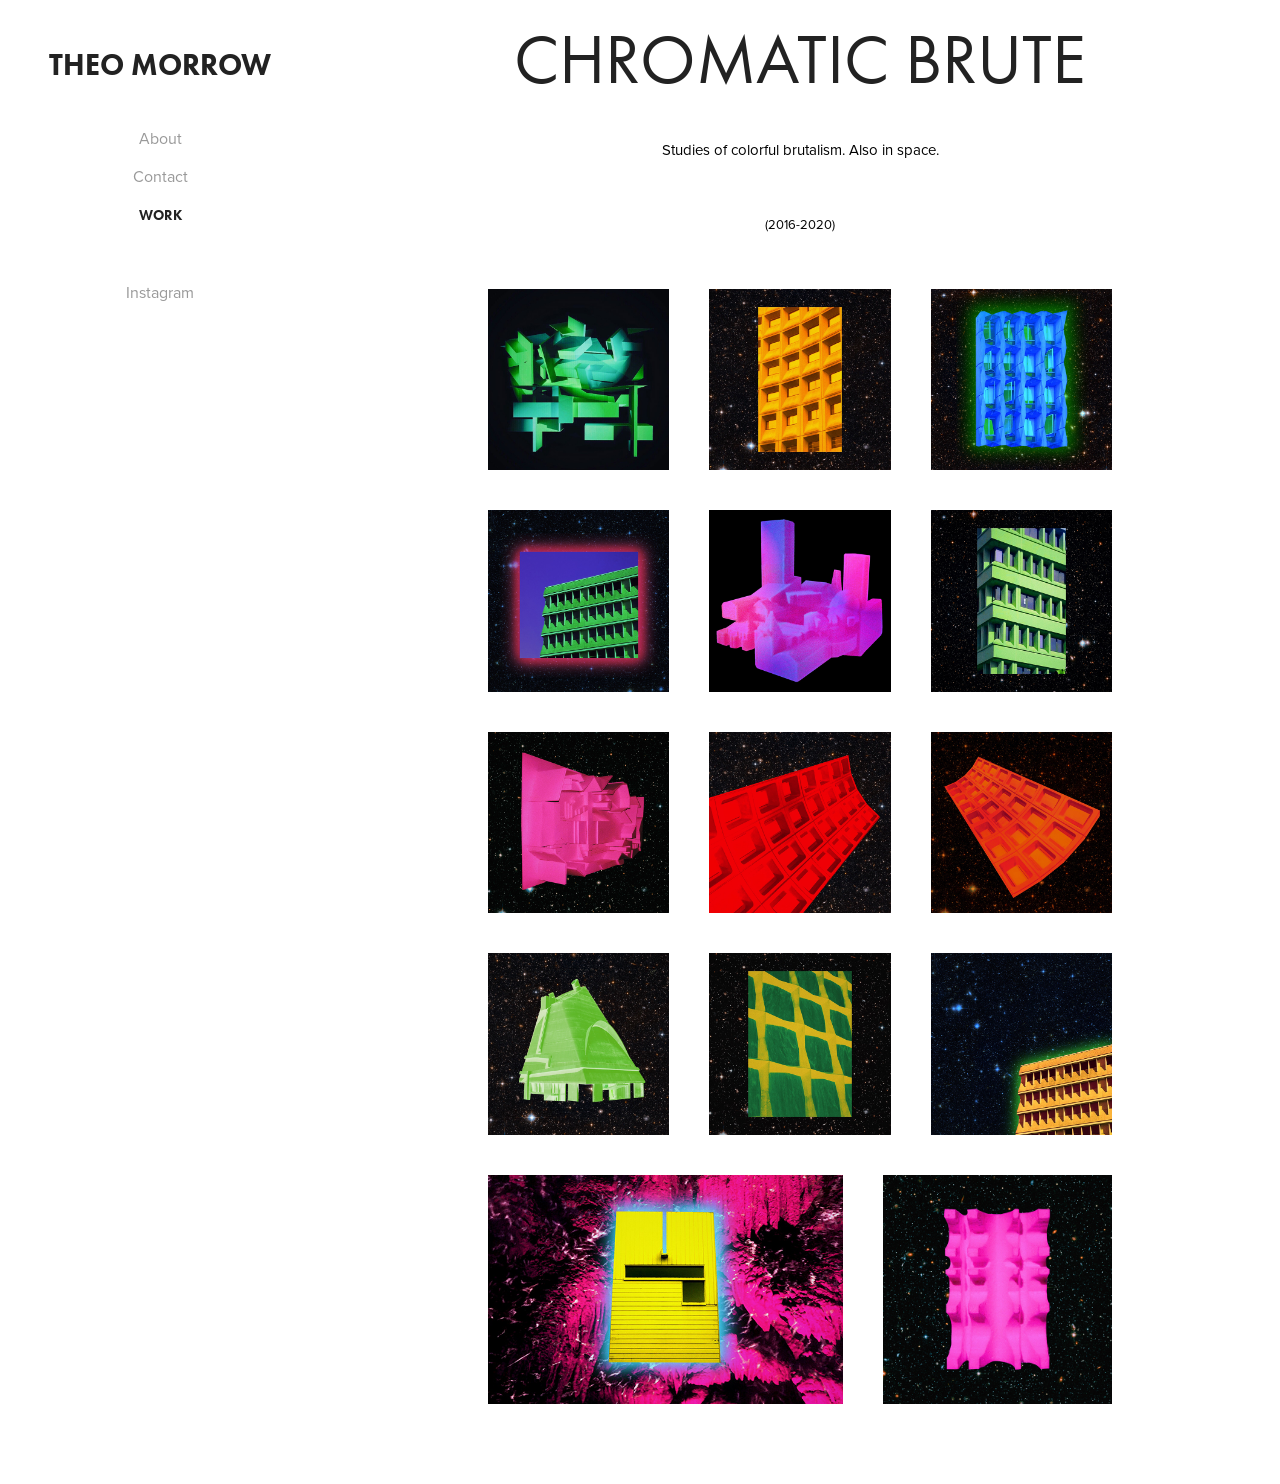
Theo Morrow (160, 64)
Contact (160, 176)
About (160, 138)
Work (160, 215)
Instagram (160, 292)
